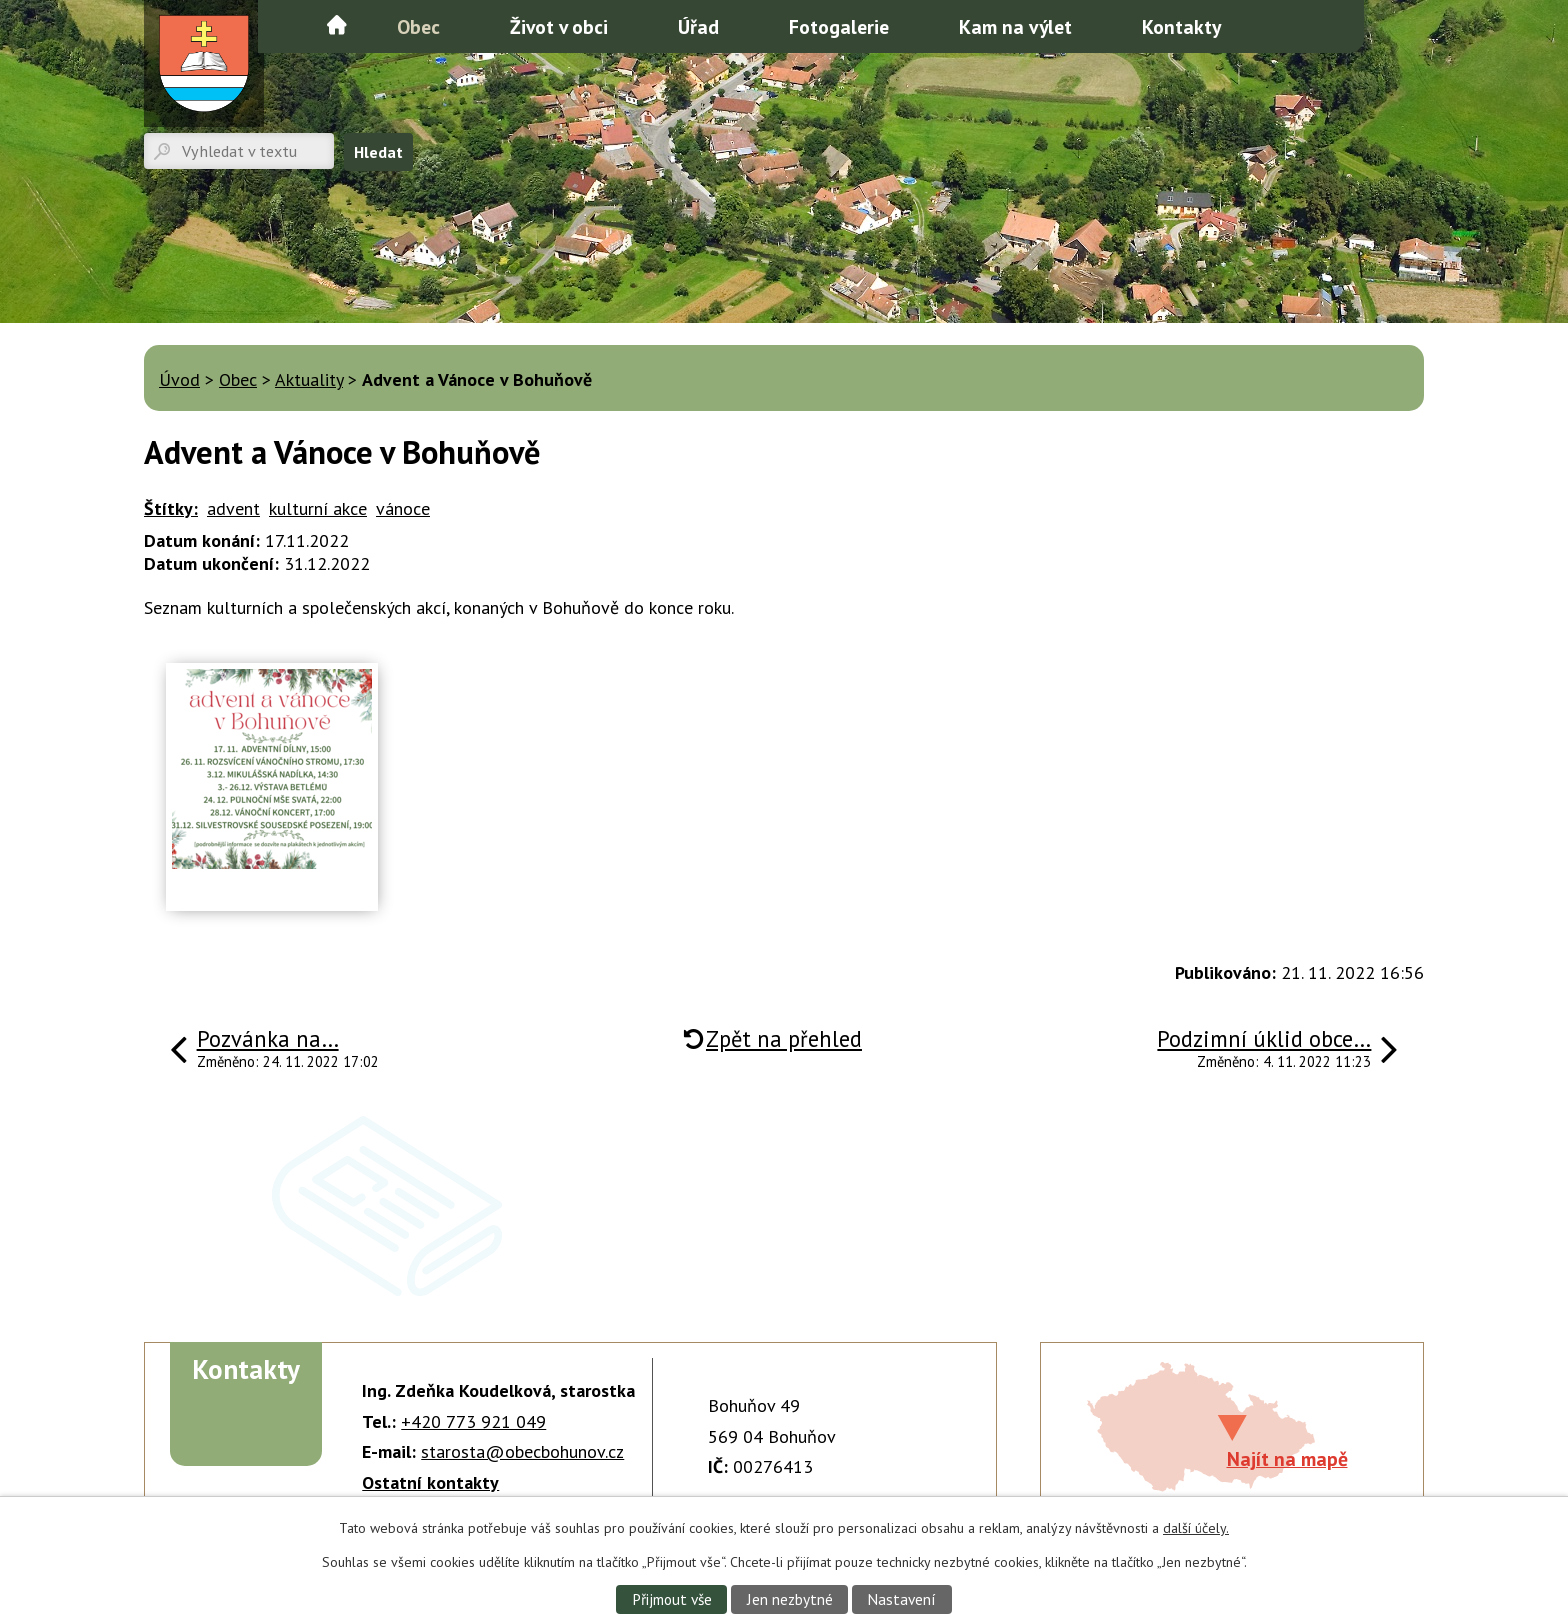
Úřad (698, 26)
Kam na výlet (1015, 26)
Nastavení (901, 1599)
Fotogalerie (839, 26)
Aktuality (309, 379)
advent (233, 508)
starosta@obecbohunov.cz (522, 1451)
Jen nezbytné (790, 1599)
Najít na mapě (1287, 1458)
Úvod (337, 25)
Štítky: (171, 508)
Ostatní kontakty (430, 1482)
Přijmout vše (672, 1599)
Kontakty (1181, 26)
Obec (418, 26)
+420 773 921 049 (473, 1421)
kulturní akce (318, 508)
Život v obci (559, 26)
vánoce (403, 508)
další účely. (1196, 1528)
